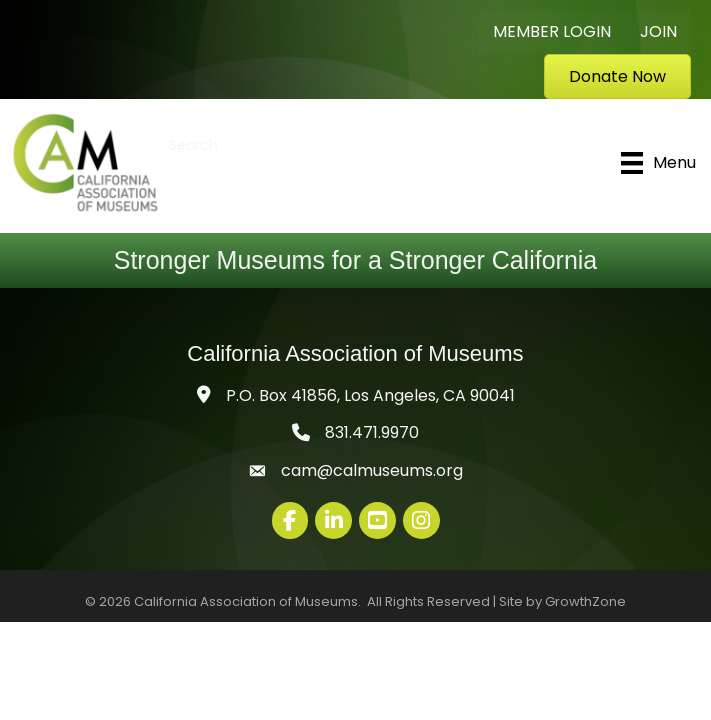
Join (658, 31)
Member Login (552, 31)
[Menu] (658, 163)
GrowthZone (585, 601)
